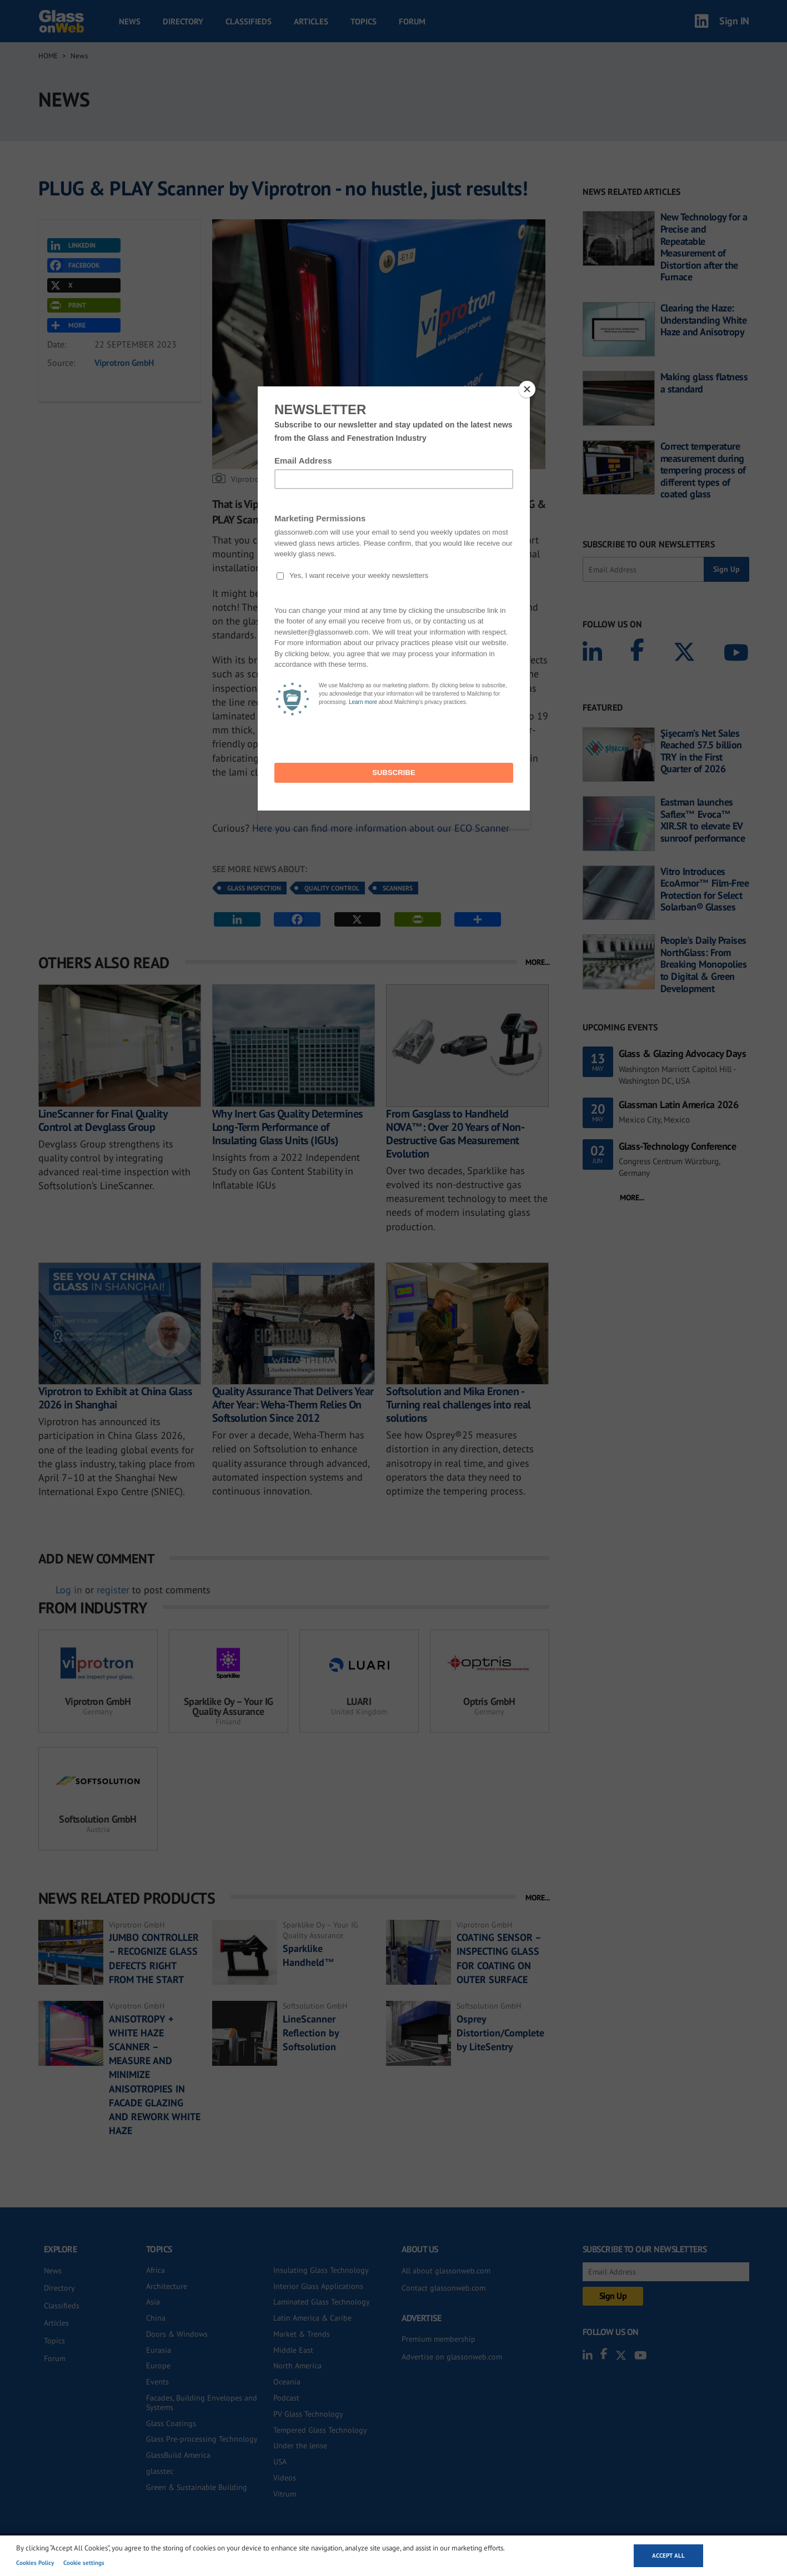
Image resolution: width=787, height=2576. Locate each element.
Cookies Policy (35, 2563)
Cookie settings (83, 2563)
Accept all (668, 2555)
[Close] (527, 389)
